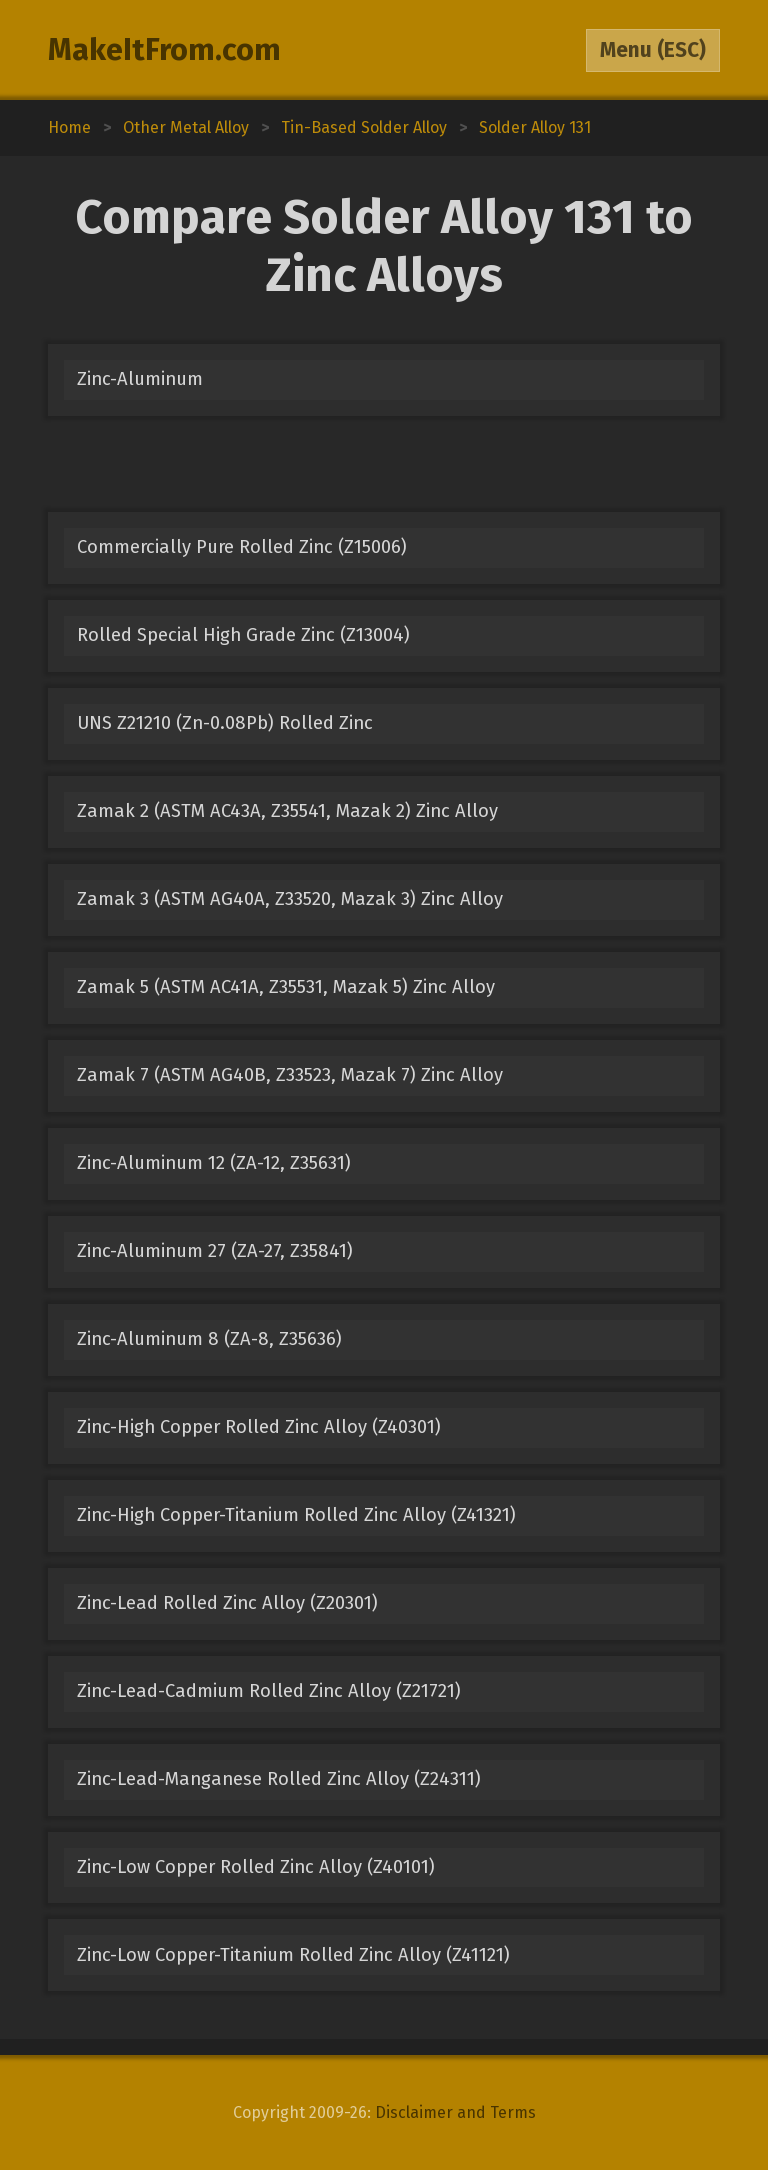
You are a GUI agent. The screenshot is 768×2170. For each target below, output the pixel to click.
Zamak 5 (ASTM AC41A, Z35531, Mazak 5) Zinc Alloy (286, 987)
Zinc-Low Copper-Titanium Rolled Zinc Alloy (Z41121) (293, 1955)
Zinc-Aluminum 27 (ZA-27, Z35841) (215, 1251)
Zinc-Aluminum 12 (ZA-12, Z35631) (214, 1163)
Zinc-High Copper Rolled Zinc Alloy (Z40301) (259, 1427)
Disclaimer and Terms (455, 2112)
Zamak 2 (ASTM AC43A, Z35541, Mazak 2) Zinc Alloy (287, 811)
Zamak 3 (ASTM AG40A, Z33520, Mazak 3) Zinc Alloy (290, 899)
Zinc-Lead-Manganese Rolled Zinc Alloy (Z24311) (279, 1779)
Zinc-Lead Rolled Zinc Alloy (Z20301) (227, 1603)
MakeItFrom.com (164, 50)
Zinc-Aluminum (140, 379)
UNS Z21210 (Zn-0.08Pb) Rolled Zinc (225, 723)
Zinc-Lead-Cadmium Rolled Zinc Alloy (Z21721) (269, 1691)
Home (69, 127)
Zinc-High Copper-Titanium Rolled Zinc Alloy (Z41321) (296, 1515)
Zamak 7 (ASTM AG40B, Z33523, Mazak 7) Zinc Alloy (290, 1075)
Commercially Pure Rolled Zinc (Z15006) (242, 547)
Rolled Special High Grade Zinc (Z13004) (243, 635)
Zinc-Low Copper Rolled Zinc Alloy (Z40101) (256, 1867)
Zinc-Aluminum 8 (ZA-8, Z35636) (209, 1339)
